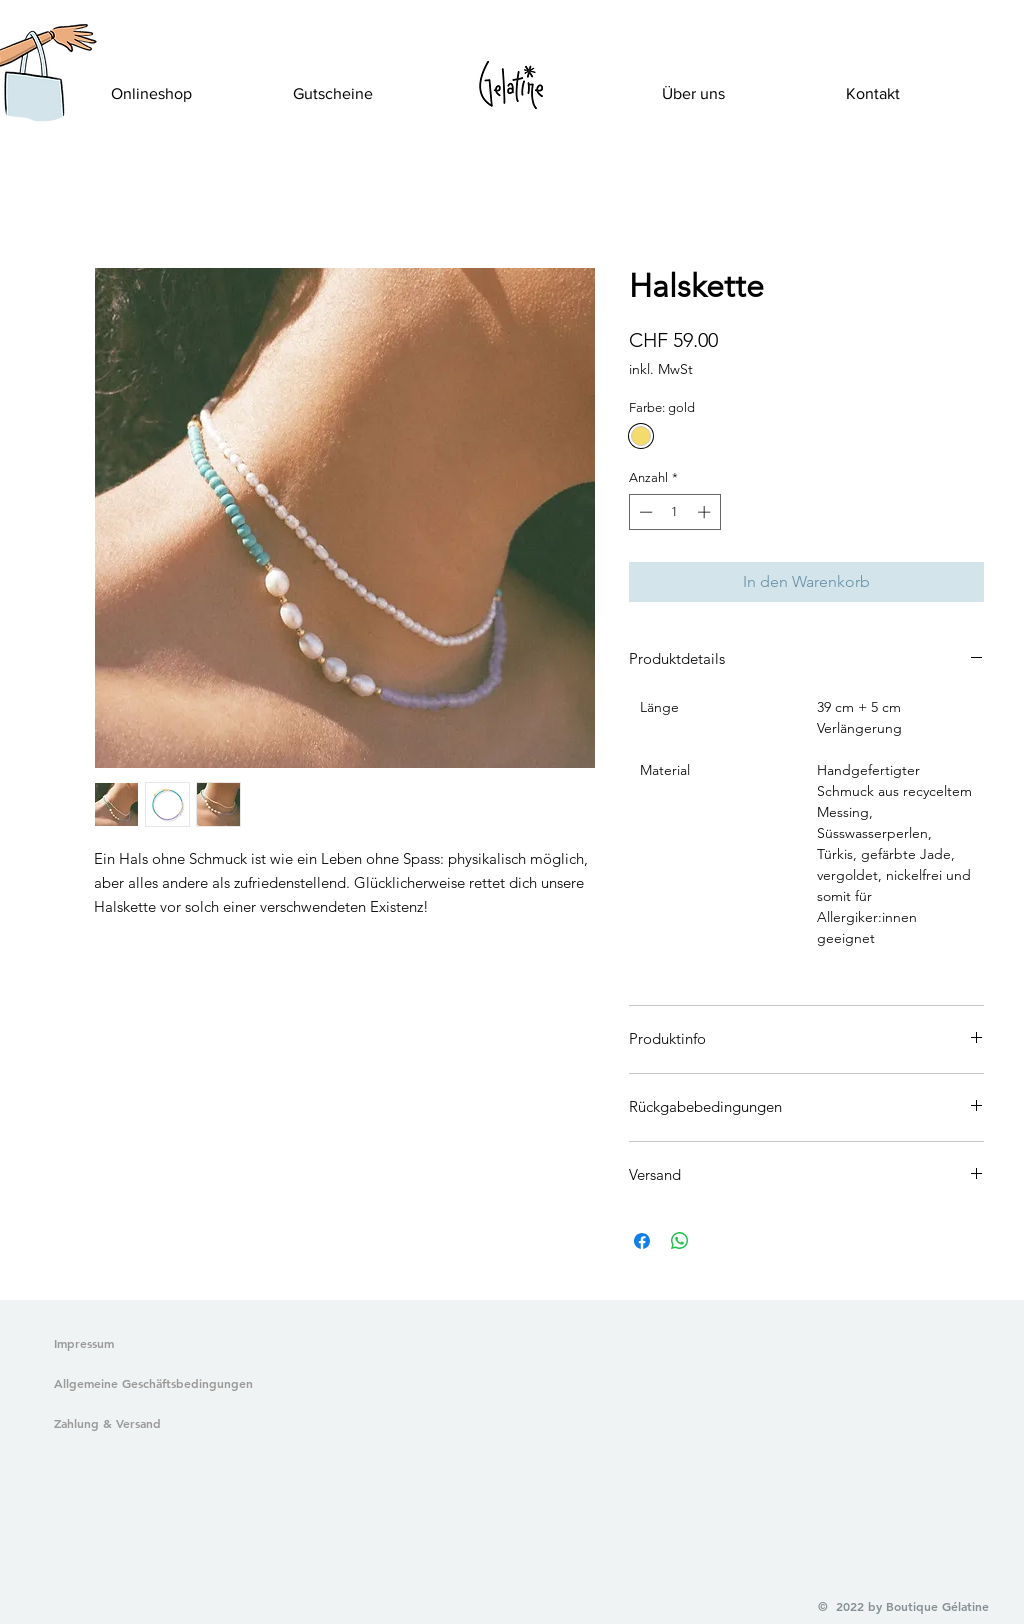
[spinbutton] (674, 512)
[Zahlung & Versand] (149, 1424)
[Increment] (706, 512)
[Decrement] (644, 512)
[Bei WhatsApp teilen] (680, 1241)
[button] (33, 96)
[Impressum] (85, 1344)
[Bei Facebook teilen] (642, 1241)
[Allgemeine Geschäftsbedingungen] (149, 1384)
